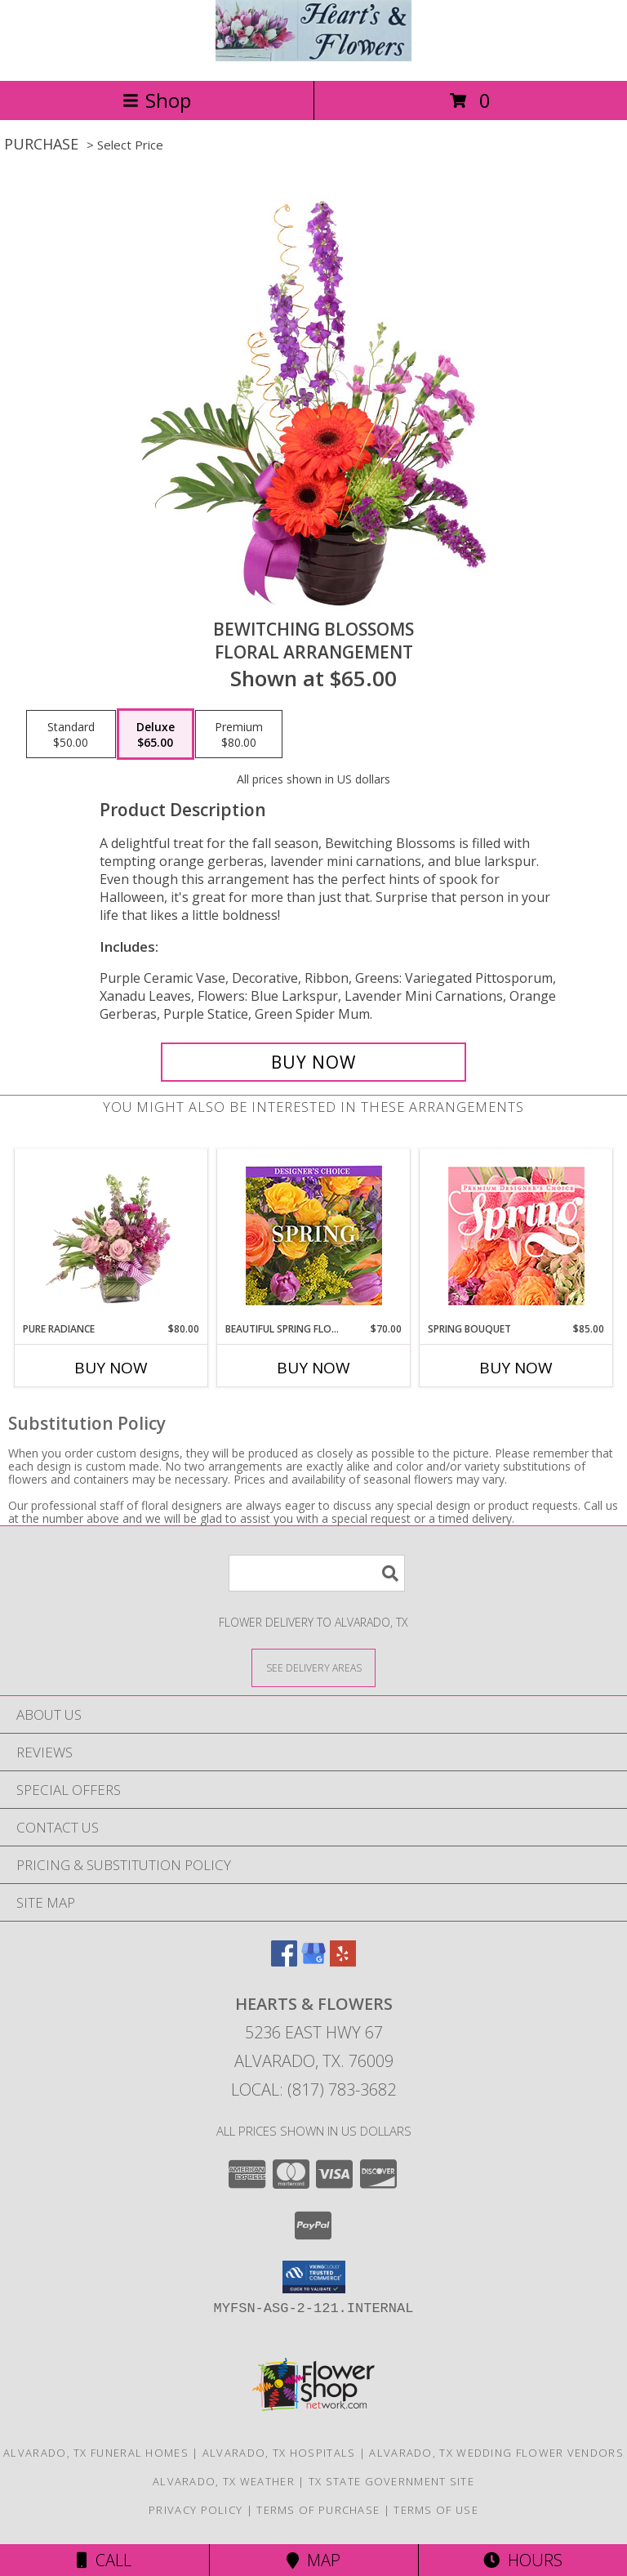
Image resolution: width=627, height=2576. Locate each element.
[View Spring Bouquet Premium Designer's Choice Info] (516, 1236)
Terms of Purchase (318, 2509)
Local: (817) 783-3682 (313, 2089)
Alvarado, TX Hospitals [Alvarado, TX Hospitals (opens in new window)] (279, 2452)
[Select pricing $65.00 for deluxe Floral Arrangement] (155, 734)
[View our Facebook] (284, 1961)
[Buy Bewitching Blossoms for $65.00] (313, 1062)
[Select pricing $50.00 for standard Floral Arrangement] (71, 734)
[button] (313, 2277)
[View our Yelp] (343, 1961)
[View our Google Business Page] (313, 1961)
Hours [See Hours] (523, 2560)
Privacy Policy (195, 2509)
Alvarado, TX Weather (224, 2481)
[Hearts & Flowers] (313, 57)
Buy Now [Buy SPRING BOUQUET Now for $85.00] (516, 1367)
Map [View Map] (313, 2560)
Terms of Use (436, 2509)
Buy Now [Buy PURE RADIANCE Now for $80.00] (111, 1367)
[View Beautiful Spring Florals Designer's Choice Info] (314, 1236)
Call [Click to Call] (104, 2560)
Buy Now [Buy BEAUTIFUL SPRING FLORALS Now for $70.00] (313, 1367)
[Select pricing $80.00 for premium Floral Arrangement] (239, 734)
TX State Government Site (391, 2481)
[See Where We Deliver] (313, 1667)
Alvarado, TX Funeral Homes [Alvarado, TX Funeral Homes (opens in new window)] (96, 2452)
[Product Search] (317, 1573)
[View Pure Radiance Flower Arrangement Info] (111, 1235)
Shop (156, 100)
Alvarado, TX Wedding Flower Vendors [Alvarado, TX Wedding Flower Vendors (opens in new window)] (496, 2452)
